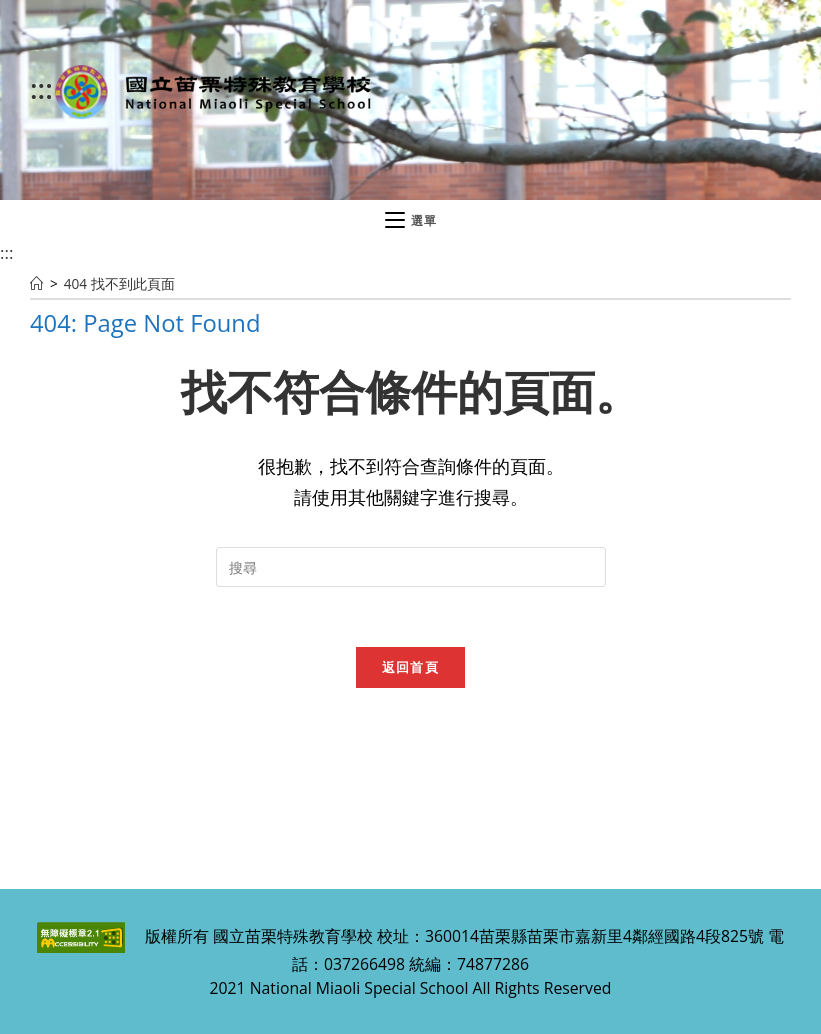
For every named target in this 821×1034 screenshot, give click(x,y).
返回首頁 (410, 667)
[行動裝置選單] (411, 221)
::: (41, 88)
